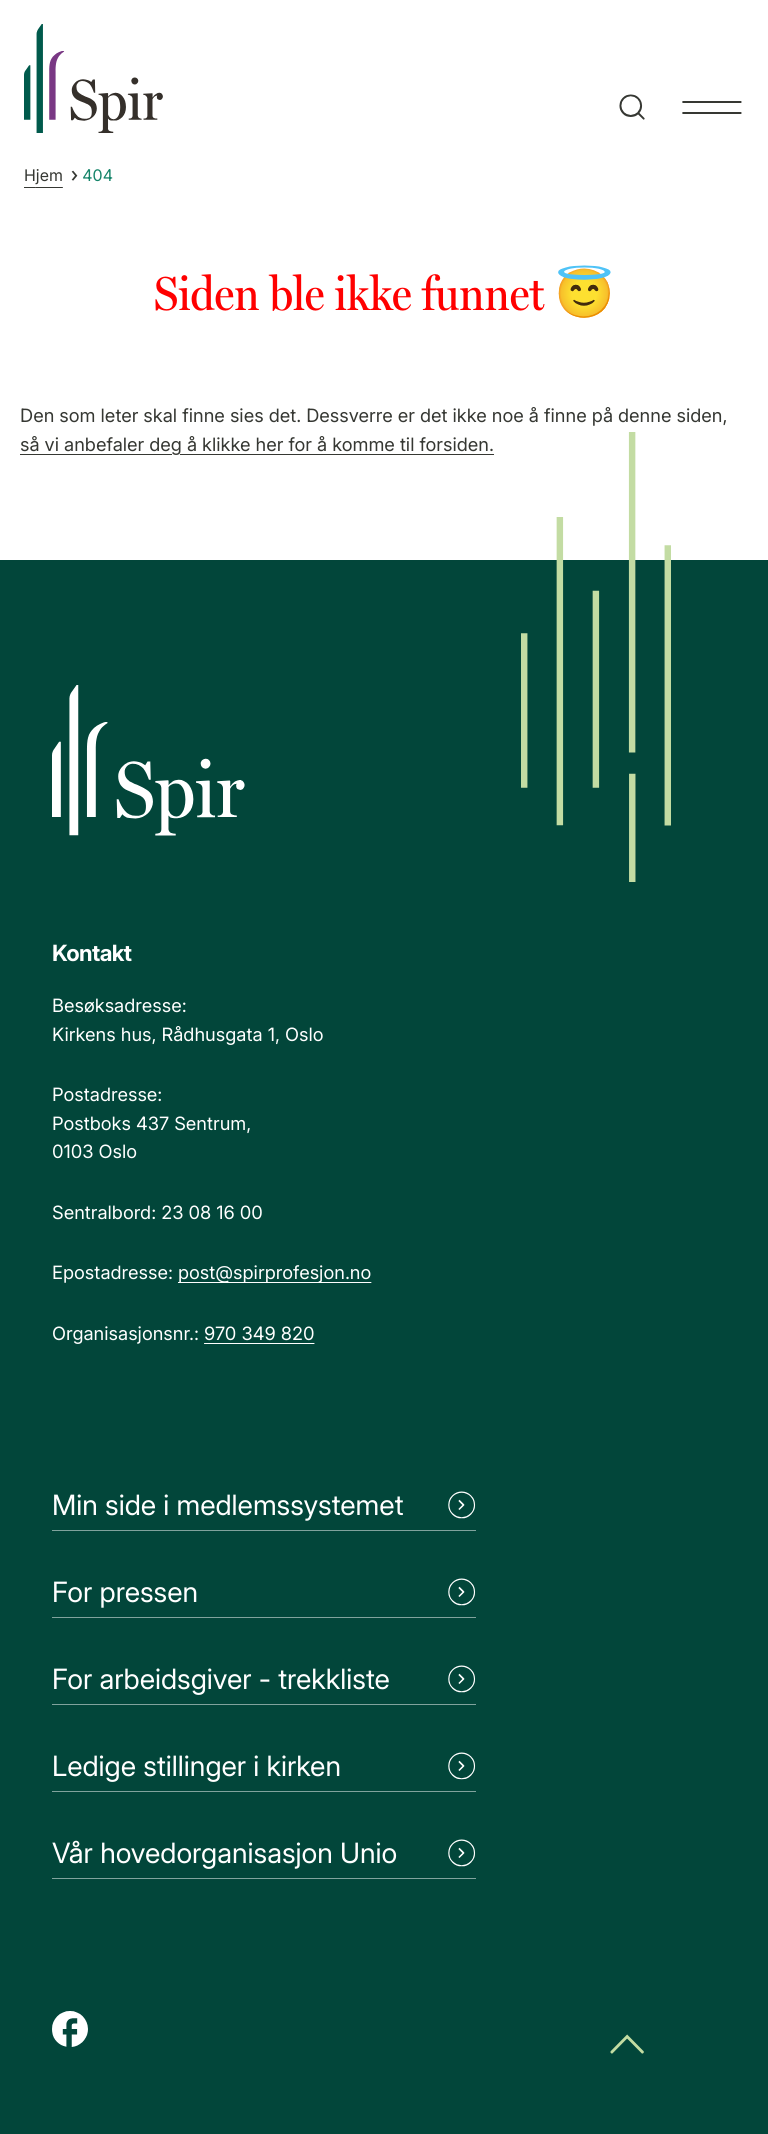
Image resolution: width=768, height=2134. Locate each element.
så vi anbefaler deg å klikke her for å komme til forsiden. (257, 445)
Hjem (43, 175)
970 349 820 (259, 1334)
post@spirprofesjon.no (274, 1273)
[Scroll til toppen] (627, 2046)
